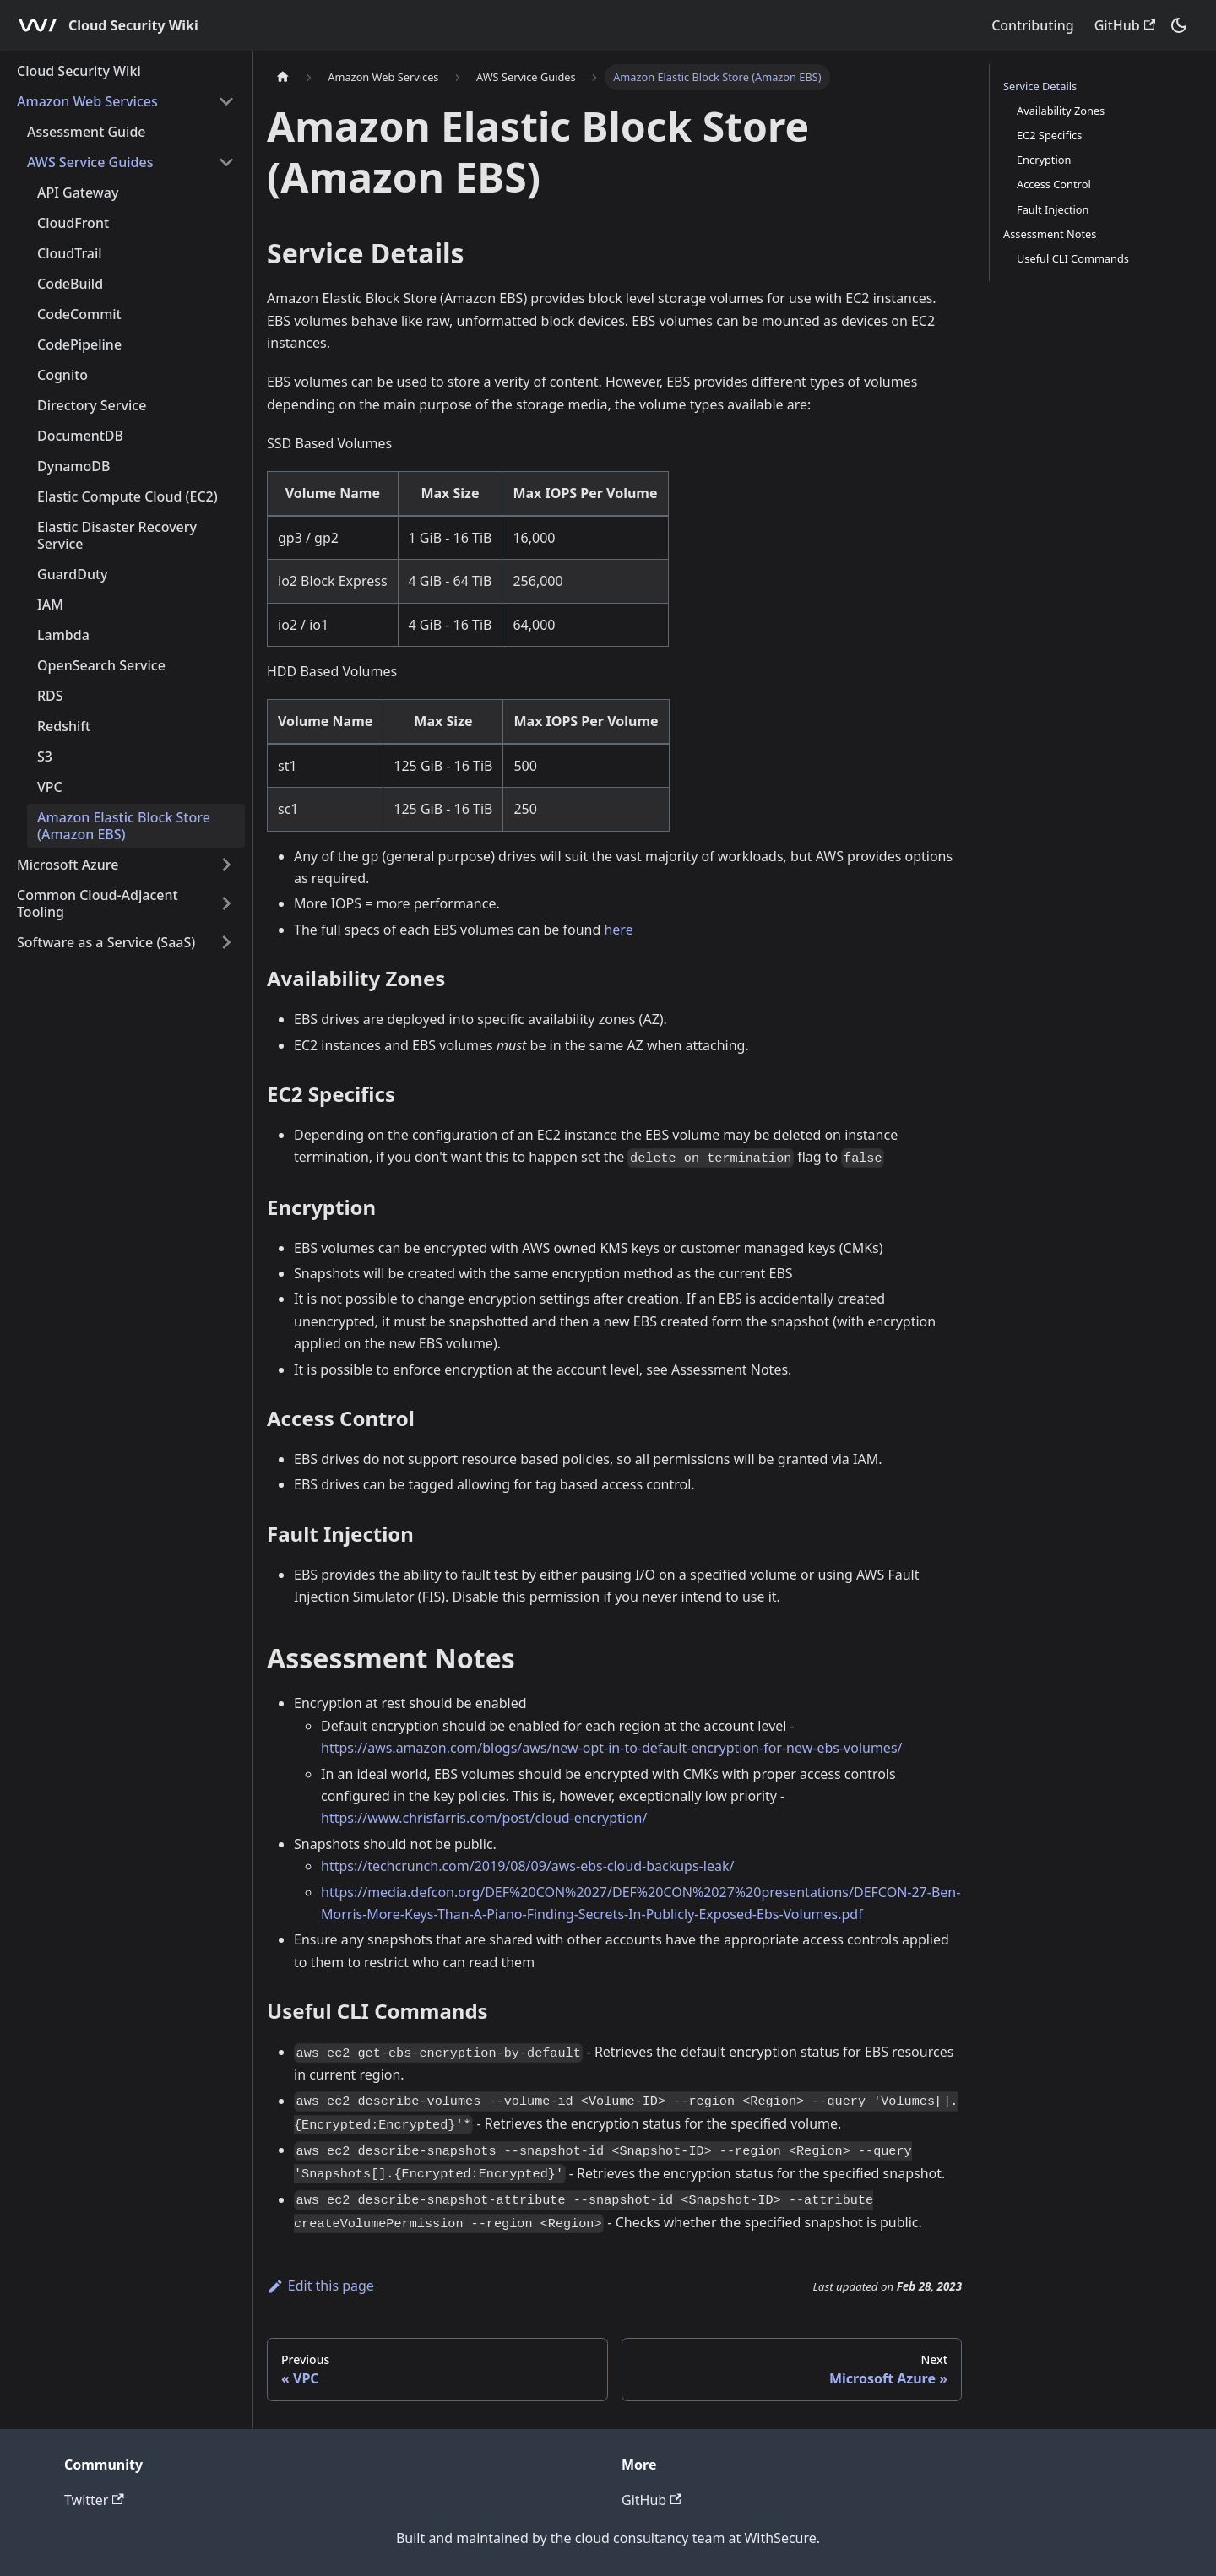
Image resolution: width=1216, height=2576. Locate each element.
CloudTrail (69, 253)
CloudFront (73, 223)
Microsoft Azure (67, 864)
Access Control (1054, 184)
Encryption (1044, 159)
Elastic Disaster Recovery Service (117, 535)
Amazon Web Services (87, 101)
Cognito (62, 375)
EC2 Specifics (1049, 135)
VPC (49, 787)
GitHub (1124, 25)
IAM (50, 604)
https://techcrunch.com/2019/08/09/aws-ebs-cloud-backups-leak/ (527, 1866)
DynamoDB (73, 466)
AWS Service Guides (90, 162)
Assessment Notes (1049, 233)
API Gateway (77, 192)
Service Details (1040, 86)
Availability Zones (1061, 110)
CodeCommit (79, 314)
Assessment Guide (86, 131)
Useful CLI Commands (1073, 258)
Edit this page (320, 2285)
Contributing (1032, 25)
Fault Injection (1052, 209)
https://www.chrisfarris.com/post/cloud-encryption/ (484, 1818)
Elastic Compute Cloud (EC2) (127, 496)
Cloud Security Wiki (79, 71)
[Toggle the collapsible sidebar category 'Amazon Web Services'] (226, 101)
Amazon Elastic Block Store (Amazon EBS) (123, 825)
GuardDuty (72, 574)
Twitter (94, 2500)
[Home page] (283, 77)
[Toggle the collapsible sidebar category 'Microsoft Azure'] (226, 864)
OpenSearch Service (101, 665)
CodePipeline (79, 344)
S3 (44, 756)
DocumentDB (80, 435)
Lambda (63, 635)
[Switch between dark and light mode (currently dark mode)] (1178, 25)
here (618, 929)
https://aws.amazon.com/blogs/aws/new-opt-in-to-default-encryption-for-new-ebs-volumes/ (612, 1747)
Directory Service (91, 405)
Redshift (63, 726)
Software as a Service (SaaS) (106, 942)
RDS (50, 695)
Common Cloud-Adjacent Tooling (97, 903)
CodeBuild (70, 283)
